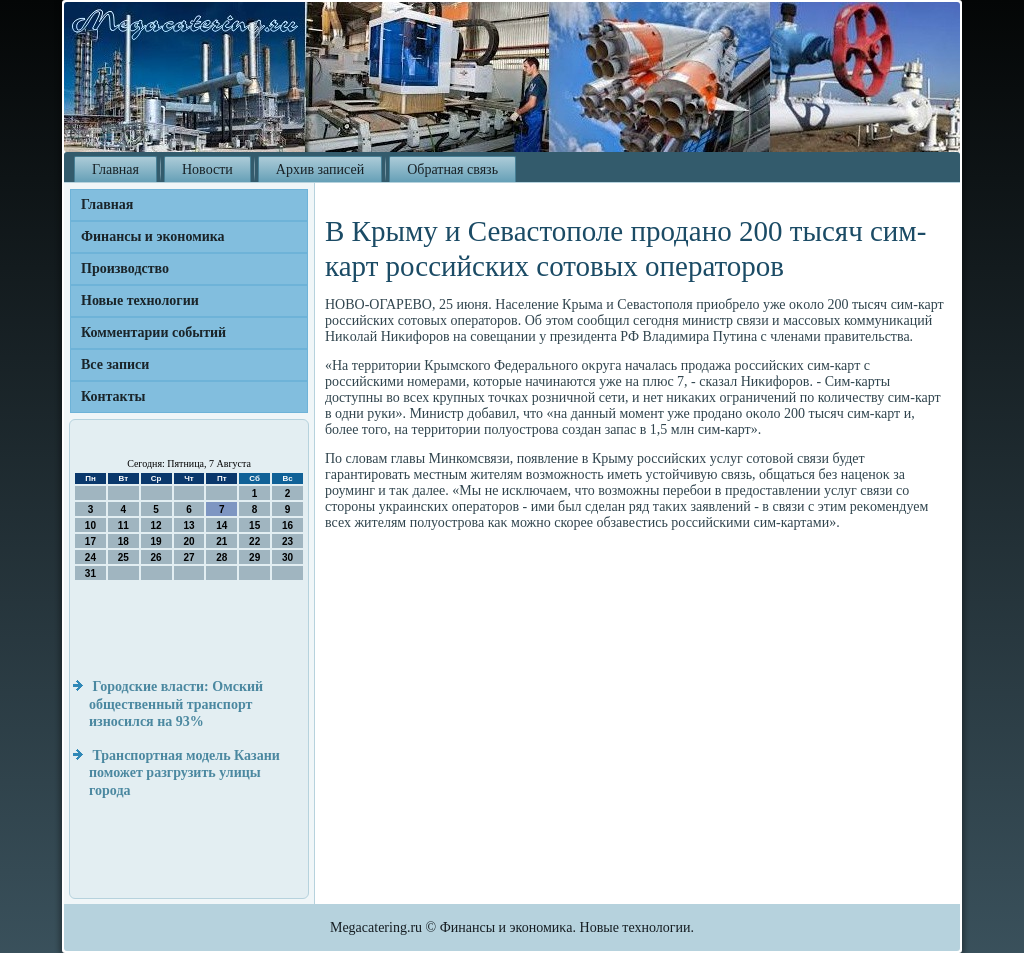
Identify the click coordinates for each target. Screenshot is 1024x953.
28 (221, 557)
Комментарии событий (153, 332)
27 (188, 557)
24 (90, 557)
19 (156, 541)
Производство (125, 268)
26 (156, 557)
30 (287, 557)
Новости (207, 169)
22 (254, 541)
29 (254, 557)
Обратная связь (452, 169)
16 (287, 525)
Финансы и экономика (153, 236)
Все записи (115, 364)
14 (221, 525)
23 (287, 541)
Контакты (113, 396)
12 (156, 525)
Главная (115, 169)
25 (123, 557)
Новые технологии (140, 300)
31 (90, 573)
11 (123, 525)
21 (221, 541)
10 (90, 525)
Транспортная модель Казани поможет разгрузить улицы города (184, 773)
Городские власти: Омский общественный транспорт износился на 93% (176, 704)
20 (188, 541)
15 (254, 525)
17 (90, 541)
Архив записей (320, 169)
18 (123, 541)
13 (188, 525)
